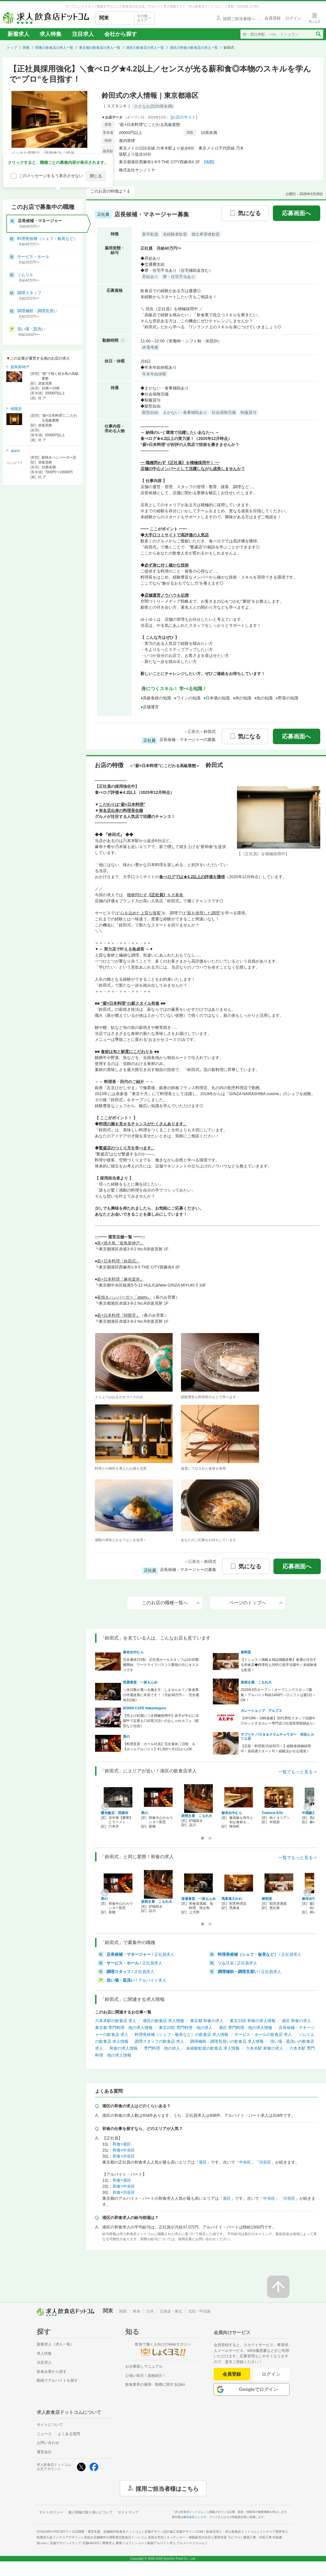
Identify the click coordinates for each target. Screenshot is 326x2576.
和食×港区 (122, 2144)
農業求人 (117, 2543)
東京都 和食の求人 (206, 2020)
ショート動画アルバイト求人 (170, 2543)
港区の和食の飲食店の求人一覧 (194, 48)
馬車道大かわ (231, 1899)
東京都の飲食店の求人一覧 (99, 48)
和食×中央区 (124, 2150)
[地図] (209, 162)
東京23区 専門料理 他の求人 (186, 2027)
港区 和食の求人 (296, 2020)
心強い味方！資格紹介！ (145, 2375)
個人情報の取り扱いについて (90, 2512)
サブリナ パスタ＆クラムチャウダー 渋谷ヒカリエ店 (277, 1737)
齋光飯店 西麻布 (114, 1813)
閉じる (96, 176)
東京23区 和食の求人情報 (252, 2020)
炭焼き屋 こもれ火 (256, 1682)
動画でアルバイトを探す (57, 2380)
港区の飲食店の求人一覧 (145, 48)
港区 (203, 2162)
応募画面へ (296, 213)
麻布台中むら (133, 1652)
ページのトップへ (256, 1602)
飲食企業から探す (52, 2371)
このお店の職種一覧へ (171, 1602)
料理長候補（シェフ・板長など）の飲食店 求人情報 (181, 2034)
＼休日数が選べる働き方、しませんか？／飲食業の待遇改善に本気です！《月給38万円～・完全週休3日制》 (161, 1695)
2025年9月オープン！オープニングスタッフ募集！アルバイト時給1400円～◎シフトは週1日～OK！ (278, 1695)
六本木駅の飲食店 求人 (115, 2020)
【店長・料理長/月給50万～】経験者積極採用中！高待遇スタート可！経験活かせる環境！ (276, 1748)
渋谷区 (265, 2162)
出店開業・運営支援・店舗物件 (106, 2531)
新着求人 (18, 34)
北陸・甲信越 (199, 2311)
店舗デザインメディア (74, 2543)
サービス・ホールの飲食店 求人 (263, 2034)
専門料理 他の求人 (162, 2048)
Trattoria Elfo (272, 1813)
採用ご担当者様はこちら (167, 2488)
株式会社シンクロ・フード (200, 2517)
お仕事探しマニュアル (144, 2366)
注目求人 (83, 34)
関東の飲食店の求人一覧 (54, 48)
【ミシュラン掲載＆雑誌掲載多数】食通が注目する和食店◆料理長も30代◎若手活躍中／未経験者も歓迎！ (279, 1665)
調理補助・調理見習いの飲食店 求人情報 (227, 2041)
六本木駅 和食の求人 (264, 2048)
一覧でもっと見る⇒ (297, 1771)
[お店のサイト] (184, 117)
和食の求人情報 (123, 2048)
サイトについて (50, 2424)
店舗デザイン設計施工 (173, 2531)
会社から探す (120, 34)
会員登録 (232, 2374)
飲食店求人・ (231, 2531)
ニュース (44, 2434)
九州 (150, 2311)
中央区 (245, 2162)
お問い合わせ (48, 2443)
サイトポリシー (51, 2512)
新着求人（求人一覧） (55, 2344)
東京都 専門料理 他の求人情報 (124, 2027)
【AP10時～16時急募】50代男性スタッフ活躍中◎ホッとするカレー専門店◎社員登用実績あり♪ (278, 1720)
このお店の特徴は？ (108, 191)
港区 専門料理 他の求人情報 (245, 2027)
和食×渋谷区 (124, 2156)
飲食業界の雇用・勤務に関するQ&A (155, 2384)
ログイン (271, 2374)
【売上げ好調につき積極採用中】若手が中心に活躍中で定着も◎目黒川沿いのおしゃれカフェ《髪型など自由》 (161, 1721)
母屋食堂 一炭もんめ (140, 1682)
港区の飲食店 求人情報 (163, 2020)
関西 (123, 2311)
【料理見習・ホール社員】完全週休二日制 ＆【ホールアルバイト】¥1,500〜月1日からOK (159, 1746)
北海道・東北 (171, 2311)
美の (126, 1737)
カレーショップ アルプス (261, 1711)
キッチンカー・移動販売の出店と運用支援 (203, 2537)
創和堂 (246, 1652)
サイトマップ (128, 2512)
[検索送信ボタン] (318, 34)
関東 (26, 48)
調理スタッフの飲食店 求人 (159, 2041)
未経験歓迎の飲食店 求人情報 (213, 2048)
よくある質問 (69, 2434)
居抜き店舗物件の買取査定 (124, 2537)
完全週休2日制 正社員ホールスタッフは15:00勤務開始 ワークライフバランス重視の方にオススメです (161, 1665)
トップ (12, 48)
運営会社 (44, 2452)
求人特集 (50, 34)
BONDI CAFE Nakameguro (144, 1708)
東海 (136, 2311)
